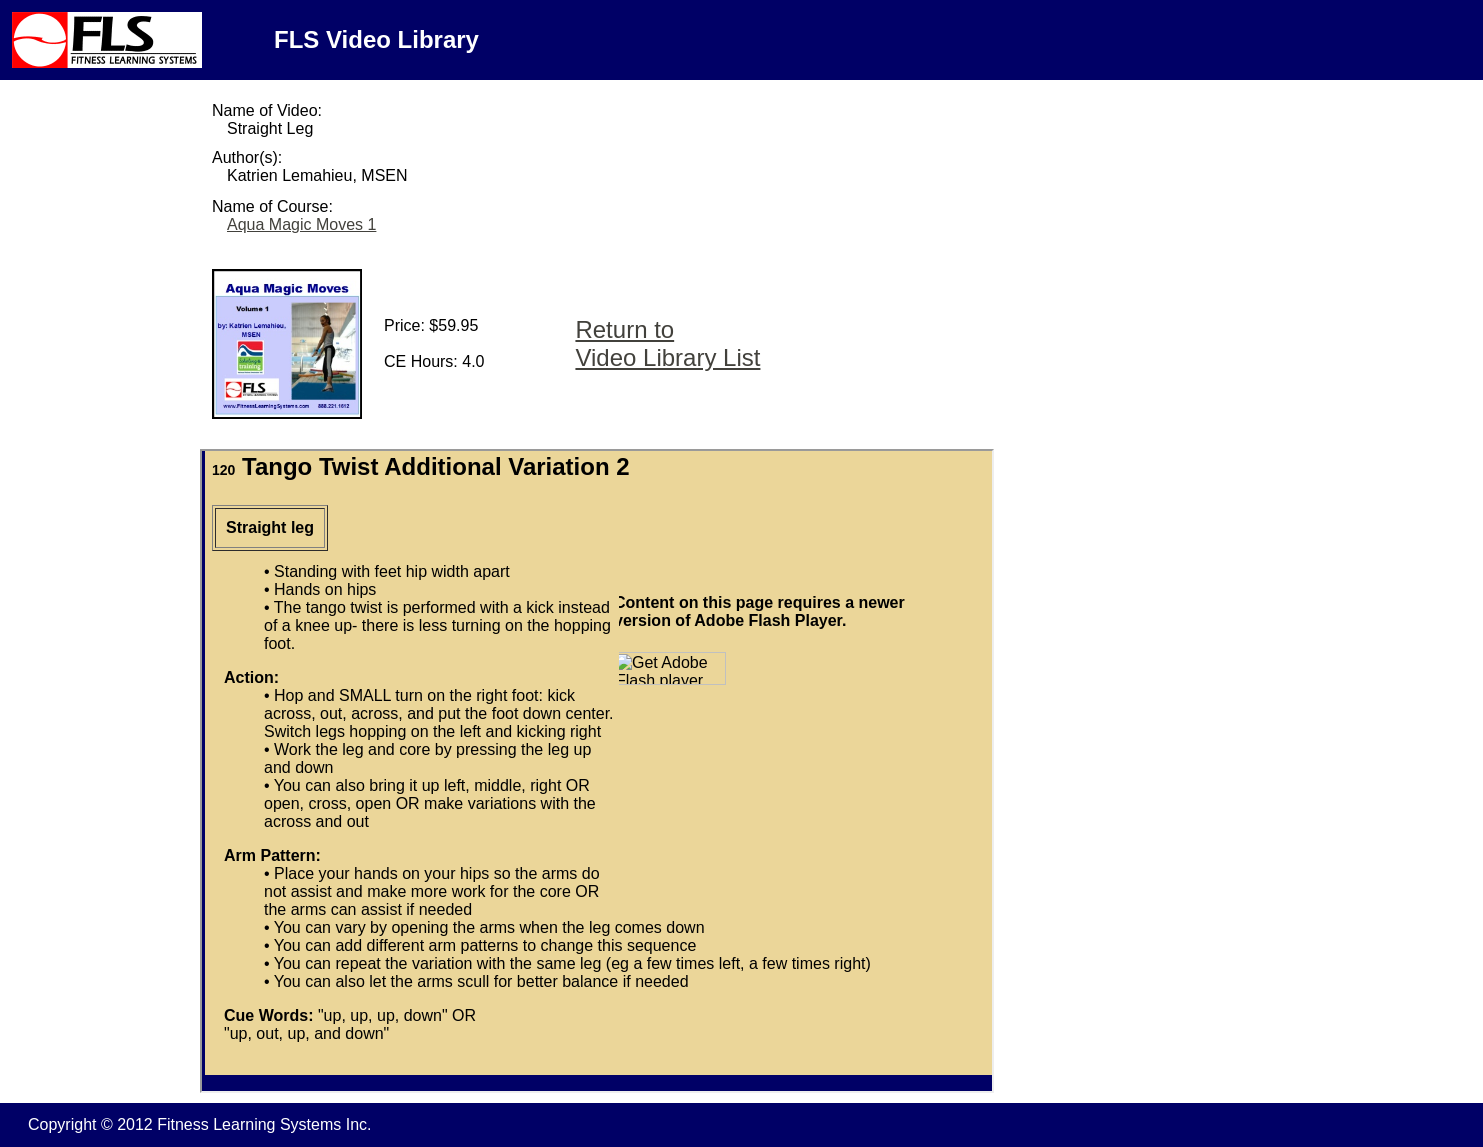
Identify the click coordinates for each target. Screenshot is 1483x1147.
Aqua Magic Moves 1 (301, 224)
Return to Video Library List (667, 343)
